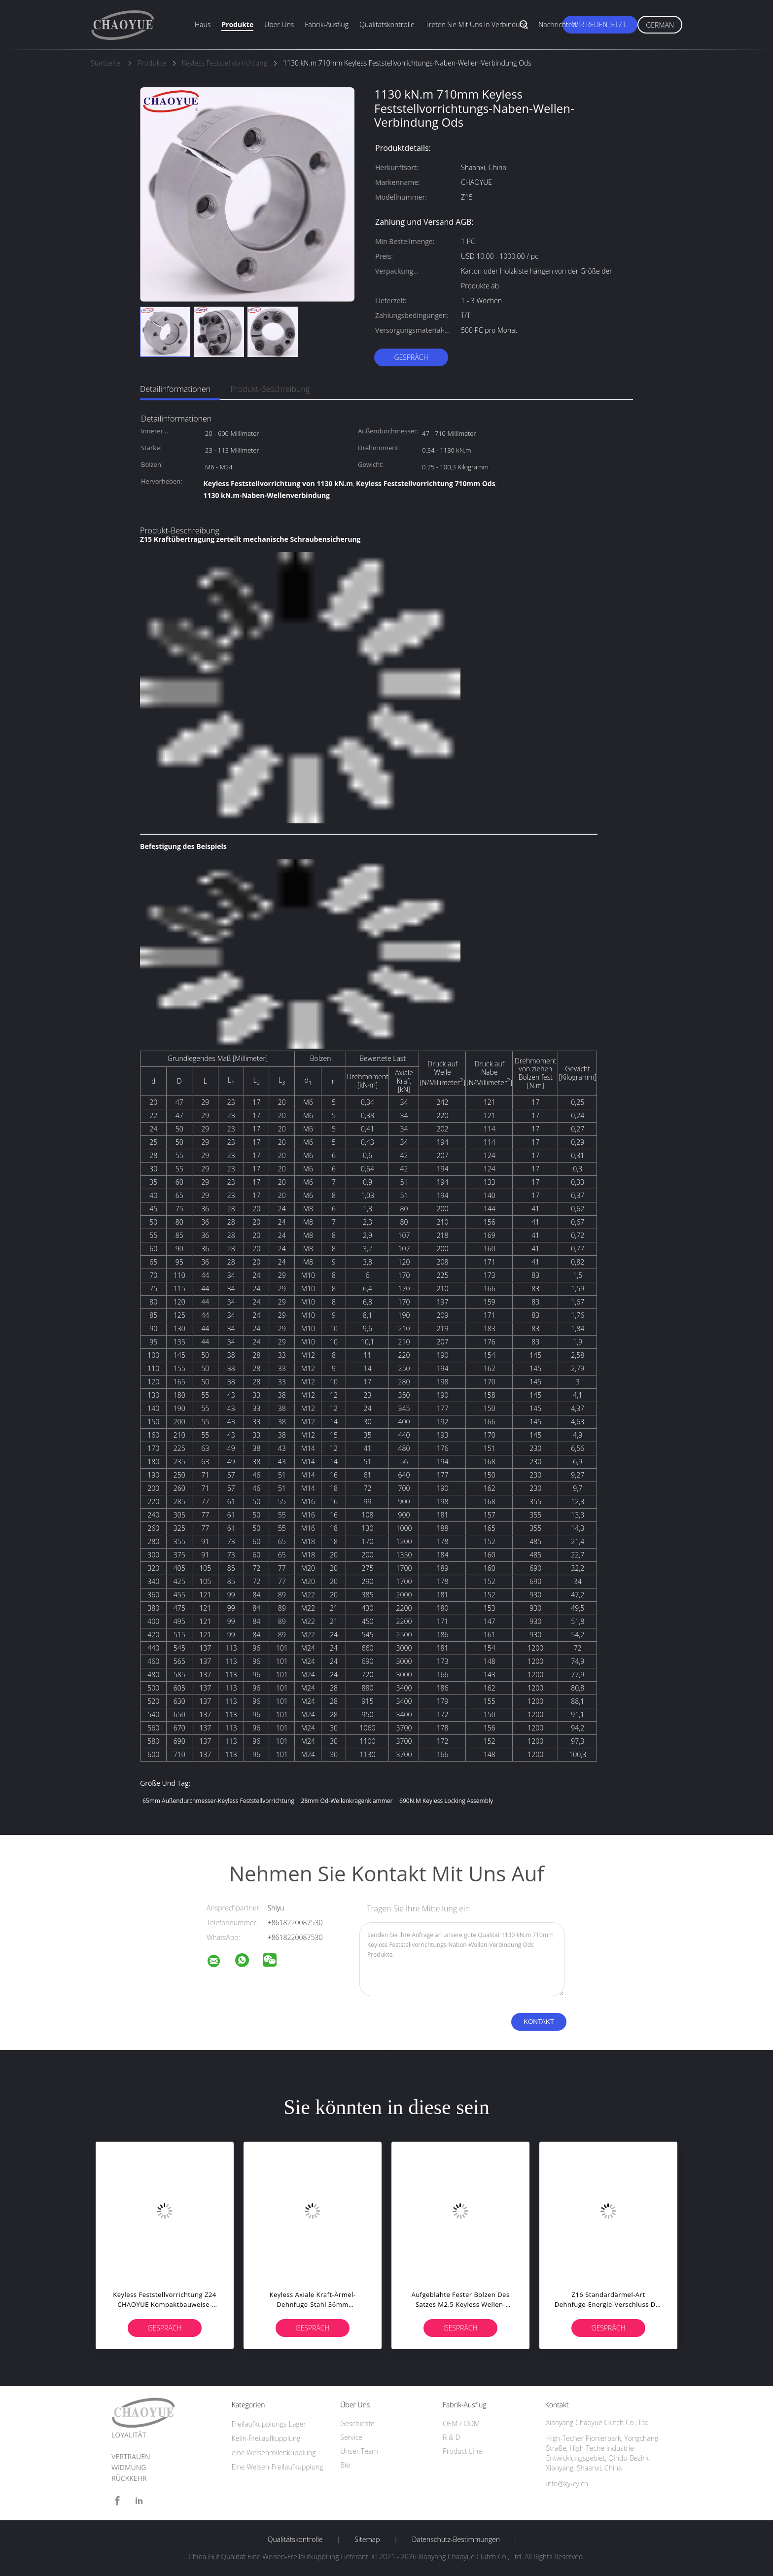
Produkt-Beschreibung (270, 389)
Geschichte (357, 2423)
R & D (451, 2437)
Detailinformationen (175, 389)
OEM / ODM (461, 2423)
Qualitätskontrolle (387, 24)
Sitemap (367, 2539)
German (660, 25)
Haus (203, 24)
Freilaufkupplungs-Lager (269, 2424)
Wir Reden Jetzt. (600, 24)
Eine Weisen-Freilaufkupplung (277, 2466)
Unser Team (359, 2451)
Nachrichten (557, 24)
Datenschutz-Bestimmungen (456, 2539)
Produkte (237, 24)
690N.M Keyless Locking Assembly (446, 1801)
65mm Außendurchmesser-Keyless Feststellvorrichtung (218, 1801)
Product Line (462, 2451)
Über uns (279, 24)
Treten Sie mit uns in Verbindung (476, 24)
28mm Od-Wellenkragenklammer (347, 1801)
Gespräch (411, 357)
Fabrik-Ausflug (327, 24)
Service (351, 2437)
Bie (345, 2465)
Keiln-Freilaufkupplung (266, 2438)
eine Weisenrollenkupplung (274, 2452)
